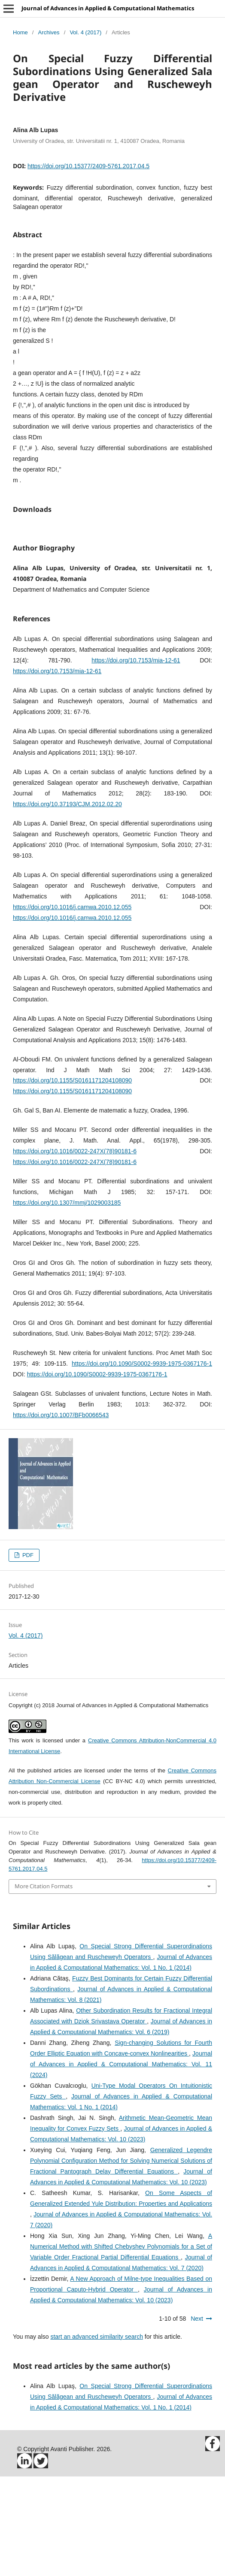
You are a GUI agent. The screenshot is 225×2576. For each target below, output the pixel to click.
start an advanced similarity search (96, 2436)
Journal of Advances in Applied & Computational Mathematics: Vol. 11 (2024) (121, 2164)
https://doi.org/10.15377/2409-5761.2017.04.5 (88, 166)
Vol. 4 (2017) (85, 32)
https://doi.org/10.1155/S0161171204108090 (72, 1179)
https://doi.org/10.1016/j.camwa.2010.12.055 (72, 1006)
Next (197, 2418)
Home (20, 32)
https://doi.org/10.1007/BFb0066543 (61, 1514)
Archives (49, 32)
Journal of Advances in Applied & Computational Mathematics (107, 8)
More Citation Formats (44, 1985)
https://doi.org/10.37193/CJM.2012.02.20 (67, 903)
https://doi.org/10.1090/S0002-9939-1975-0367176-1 (142, 1463)
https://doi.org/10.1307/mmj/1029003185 (67, 1302)
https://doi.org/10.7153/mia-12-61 (135, 759)
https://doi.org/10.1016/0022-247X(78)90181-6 (75, 1250)
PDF (27, 1654)
